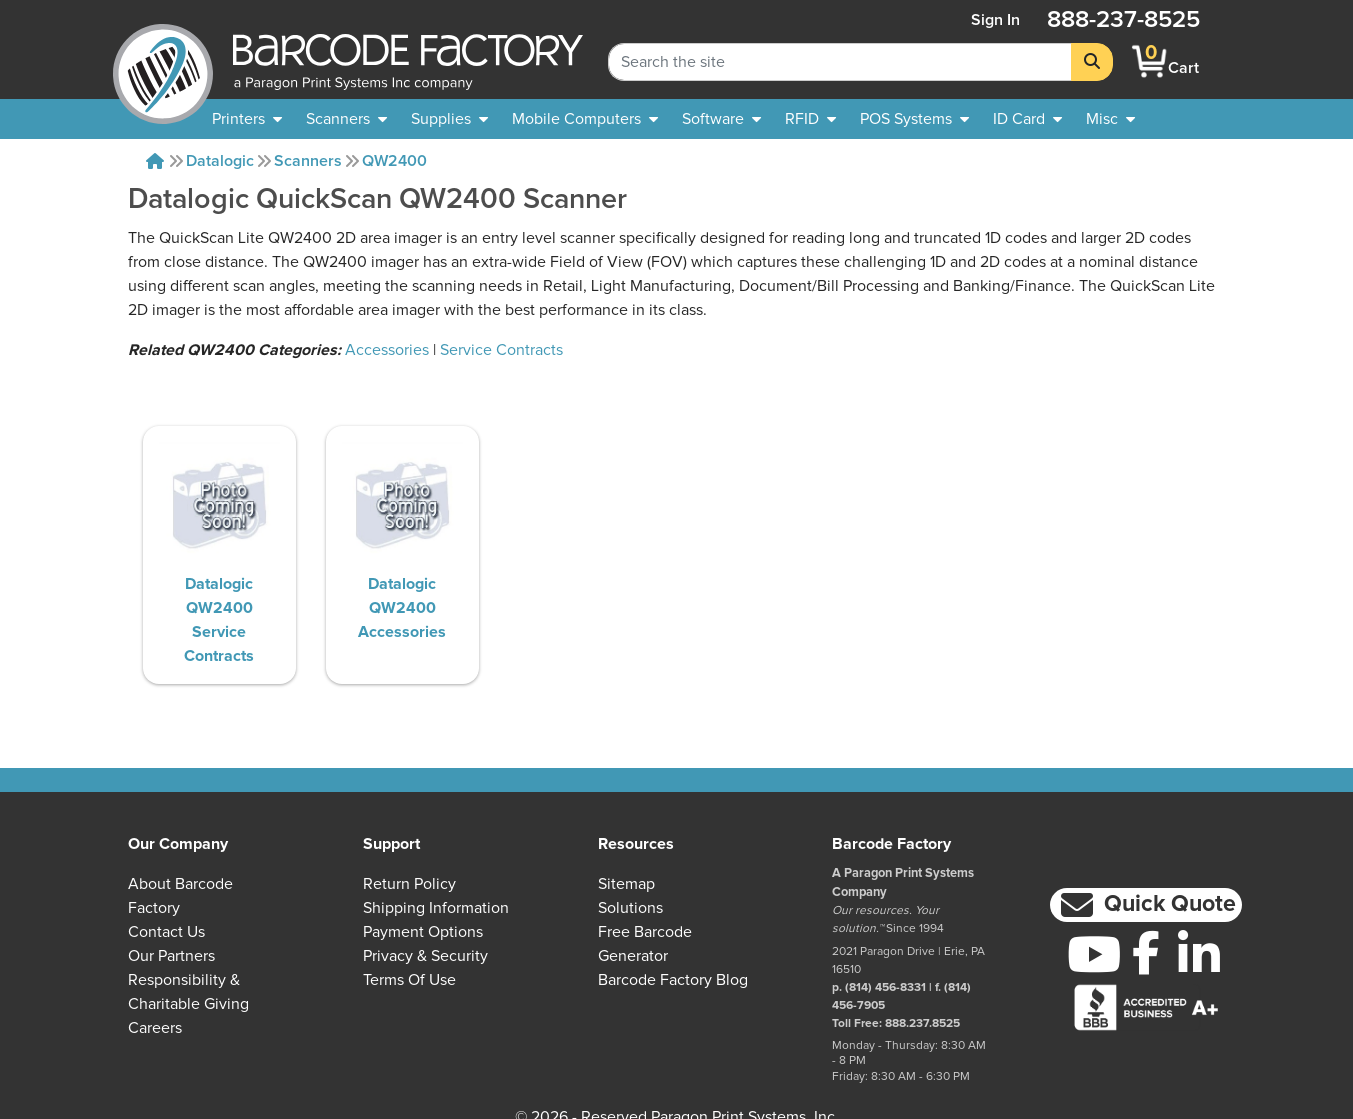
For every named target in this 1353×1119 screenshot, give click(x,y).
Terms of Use (409, 980)
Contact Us (166, 932)
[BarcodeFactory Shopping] (1149, 61)
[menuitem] (247, 119)
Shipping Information (436, 908)
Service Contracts (501, 350)
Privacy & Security (425, 956)
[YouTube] (1093, 954)
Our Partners (171, 956)
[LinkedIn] (1199, 954)
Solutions (630, 908)
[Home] (155, 161)
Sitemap (626, 884)
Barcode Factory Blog (673, 980)
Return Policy (409, 884)
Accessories (387, 350)
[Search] (1092, 62)
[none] (1110, 119)
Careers (155, 1028)
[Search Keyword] (840, 62)
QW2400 (394, 161)
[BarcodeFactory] (163, 61)
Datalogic (220, 161)
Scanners (308, 161)
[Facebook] (1146, 952)
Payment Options (423, 932)
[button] (1146, 905)
